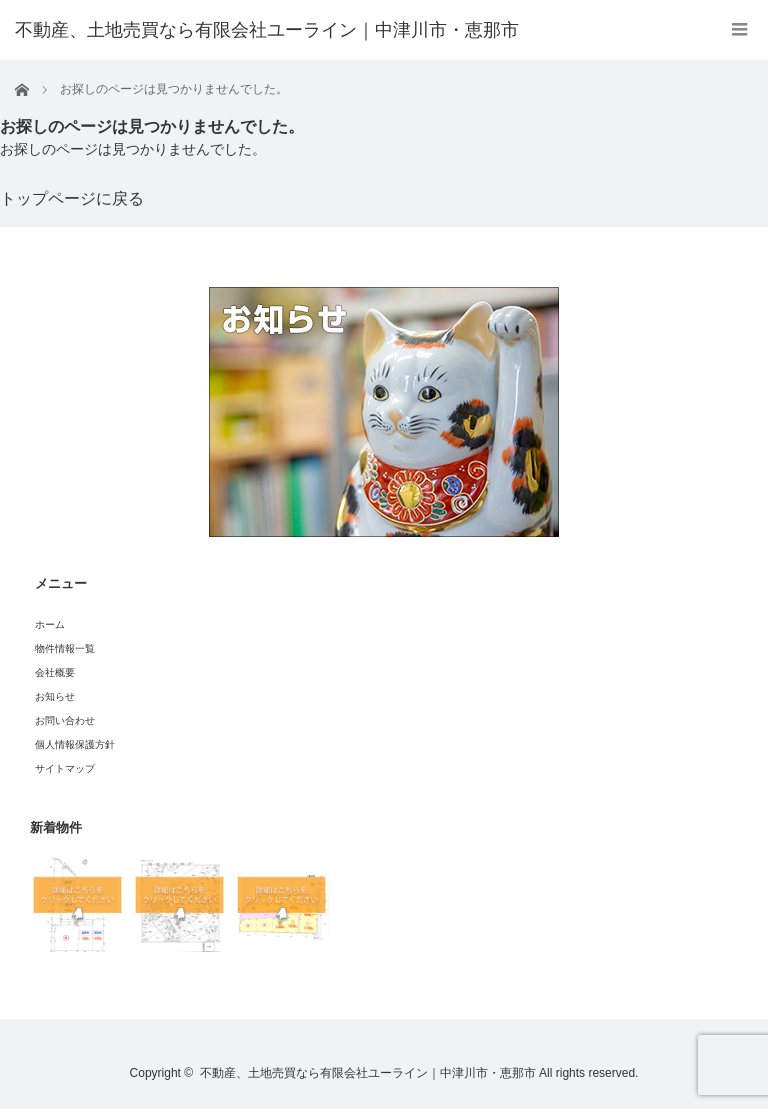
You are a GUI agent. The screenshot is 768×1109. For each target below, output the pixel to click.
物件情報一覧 (65, 648)
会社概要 (55, 672)
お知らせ (55, 696)
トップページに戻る (72, 198)
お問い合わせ (65, 720)
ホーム (50, 624)
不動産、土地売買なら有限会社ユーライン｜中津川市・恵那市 (368, 1073)
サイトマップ (65, 768)
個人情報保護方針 (75, 744)
